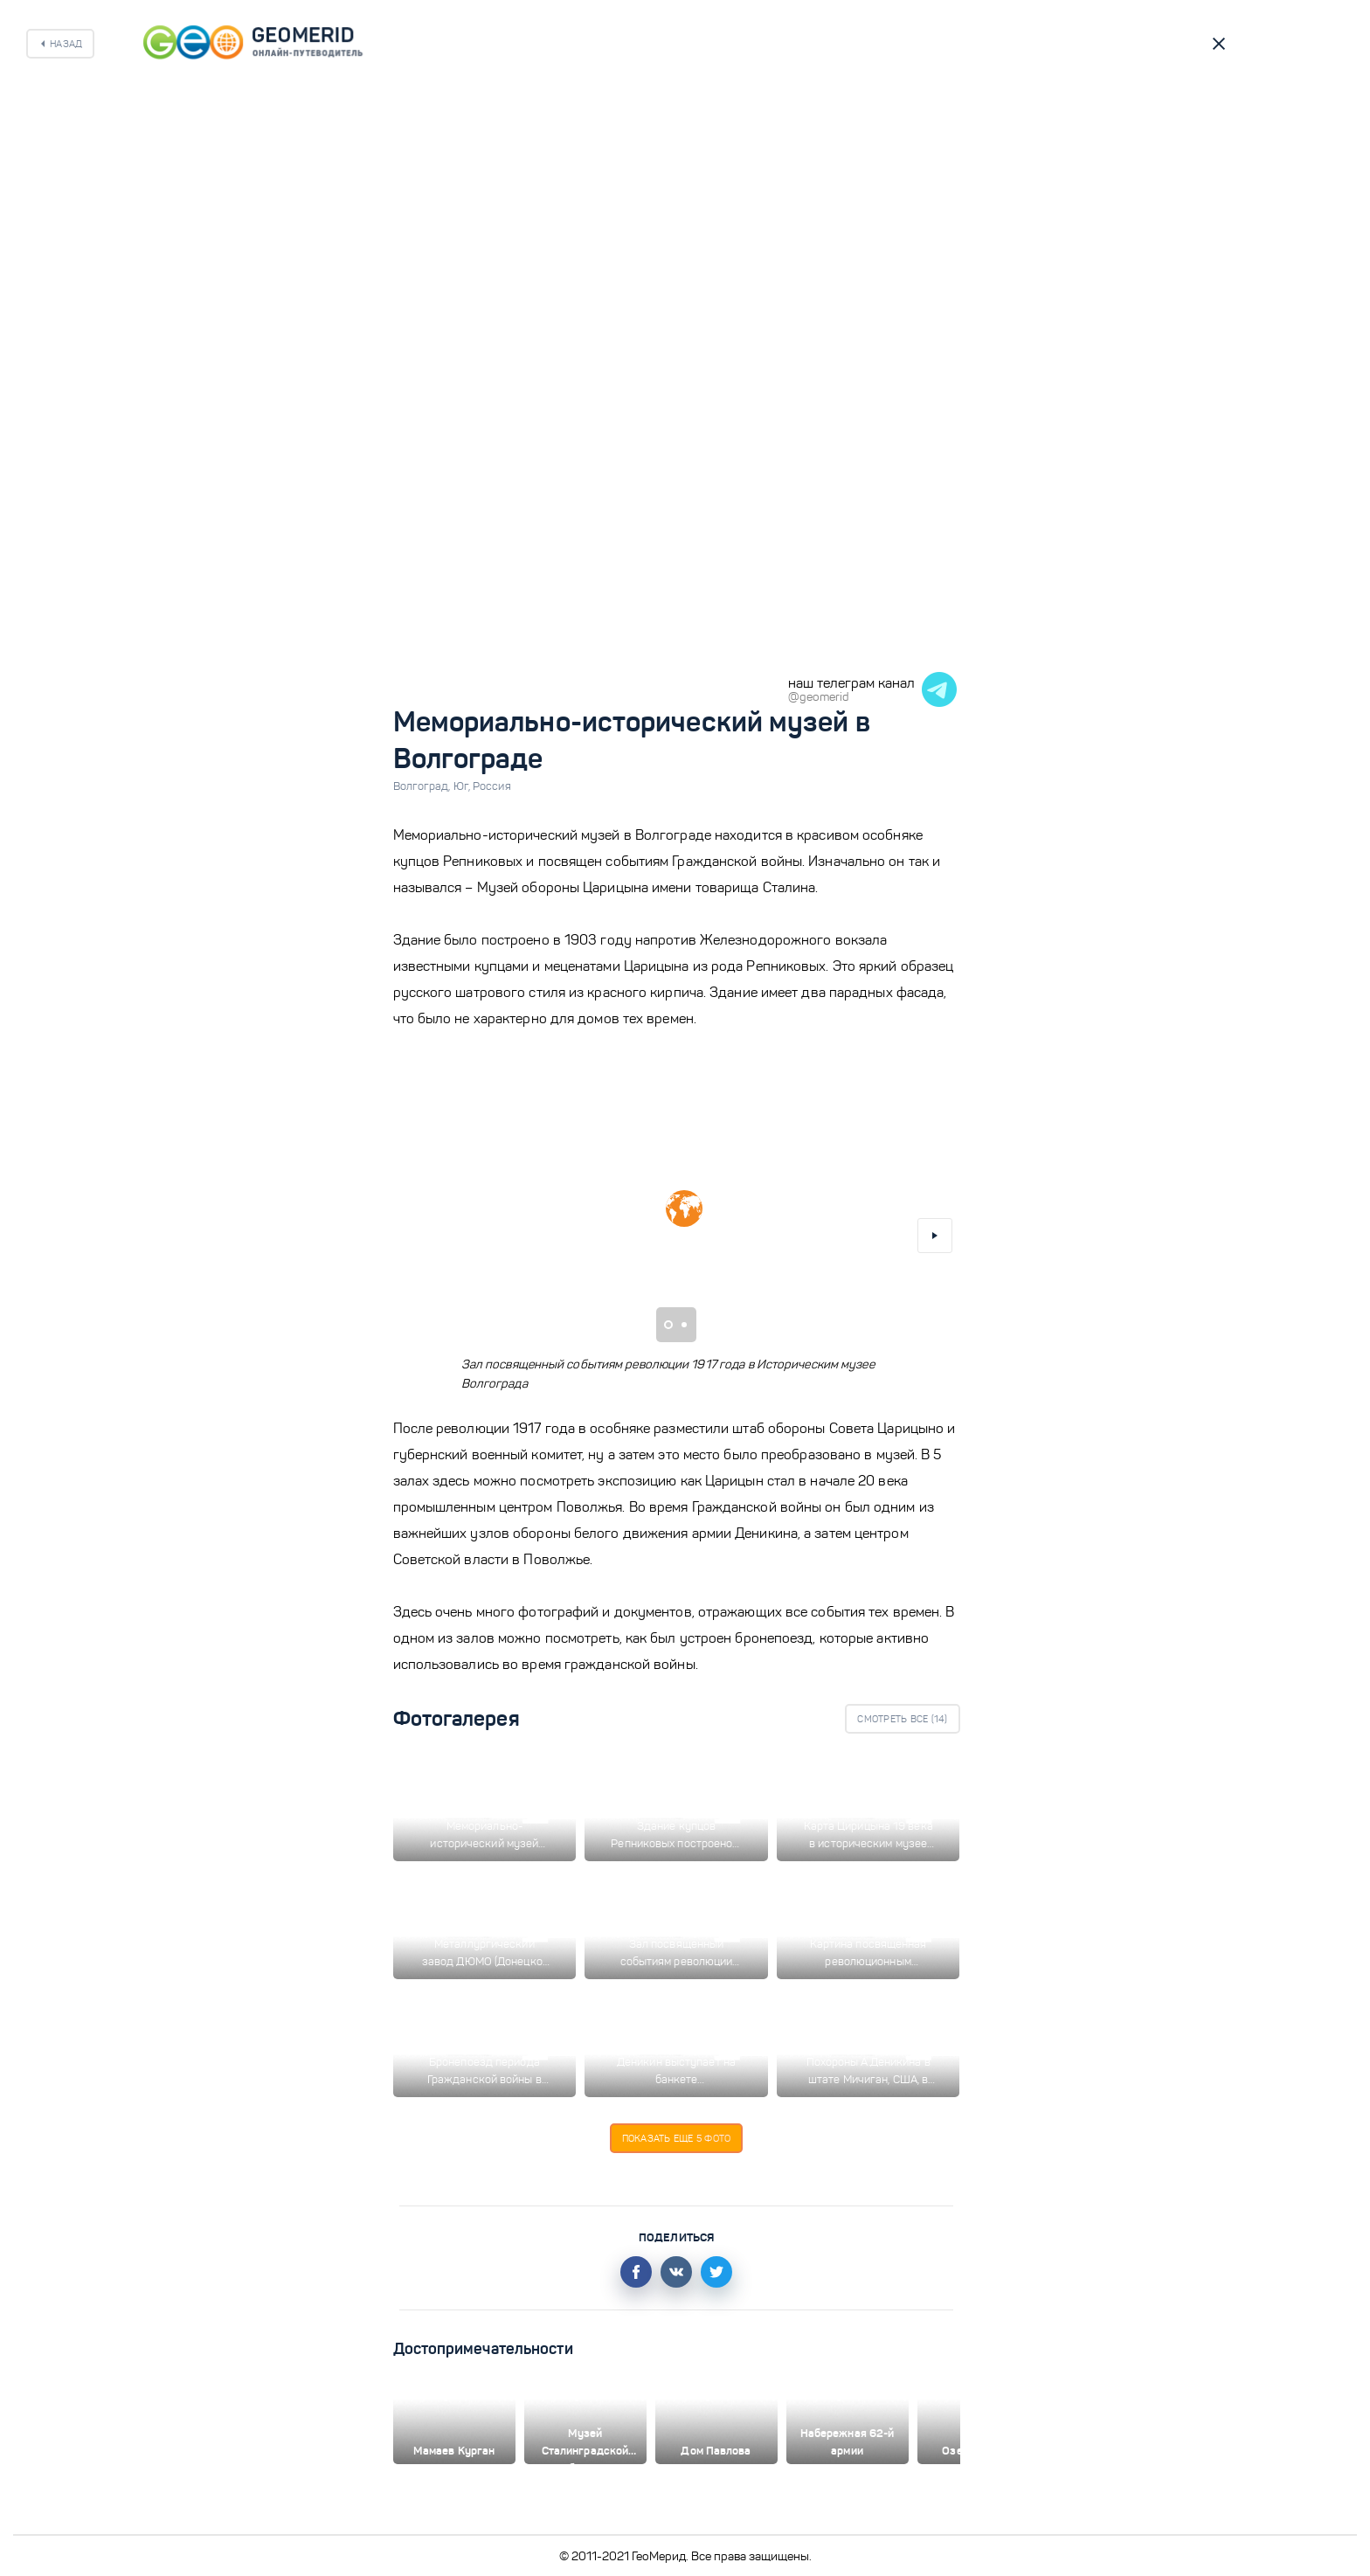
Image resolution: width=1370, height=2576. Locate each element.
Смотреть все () (902, 1719)
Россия (492, 786)
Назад (66, 44)
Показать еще (676, 2138)
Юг (463, 786)
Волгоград (423, 786)
